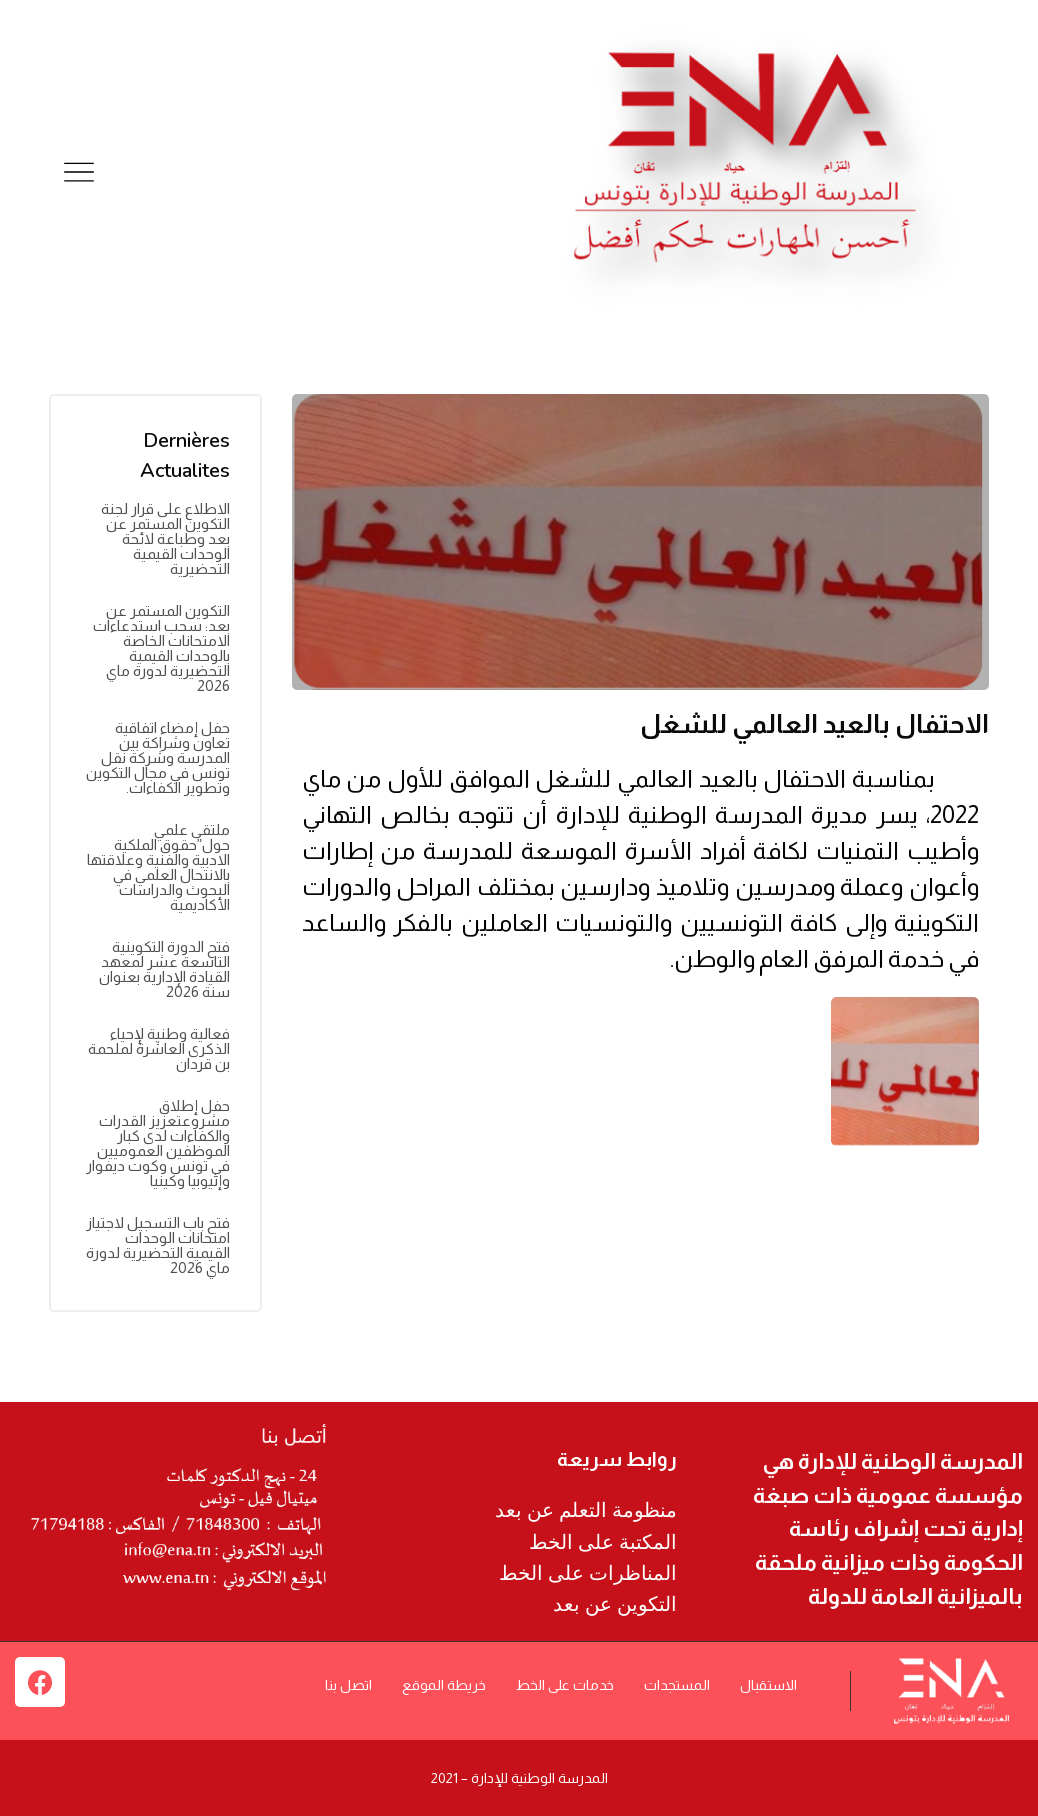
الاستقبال (768, 1685)
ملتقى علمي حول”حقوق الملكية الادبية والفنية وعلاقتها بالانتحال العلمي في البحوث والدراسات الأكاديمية (158, 867)
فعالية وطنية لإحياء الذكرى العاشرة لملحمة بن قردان (159, 1048)
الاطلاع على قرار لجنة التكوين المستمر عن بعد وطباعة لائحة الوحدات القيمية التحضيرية (165, 538)
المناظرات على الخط (588, 1573)
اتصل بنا (348, 1685)
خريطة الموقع (444, 1685)
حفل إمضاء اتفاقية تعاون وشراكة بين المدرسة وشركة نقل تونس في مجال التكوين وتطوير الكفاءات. (158, 757)
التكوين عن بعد (615, 1604)
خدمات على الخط (565, 1685)
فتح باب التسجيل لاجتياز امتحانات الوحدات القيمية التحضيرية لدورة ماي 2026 (158, 1245)
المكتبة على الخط (603, 1542)
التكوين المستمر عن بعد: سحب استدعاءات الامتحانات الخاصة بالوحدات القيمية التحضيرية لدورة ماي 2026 (161, 648)
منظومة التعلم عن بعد (586, 1510)
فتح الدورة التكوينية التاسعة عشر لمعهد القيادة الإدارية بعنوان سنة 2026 (164, 969)
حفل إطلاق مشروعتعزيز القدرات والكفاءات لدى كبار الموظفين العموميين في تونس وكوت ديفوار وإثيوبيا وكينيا (158, 1143)
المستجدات (677, 1685)
